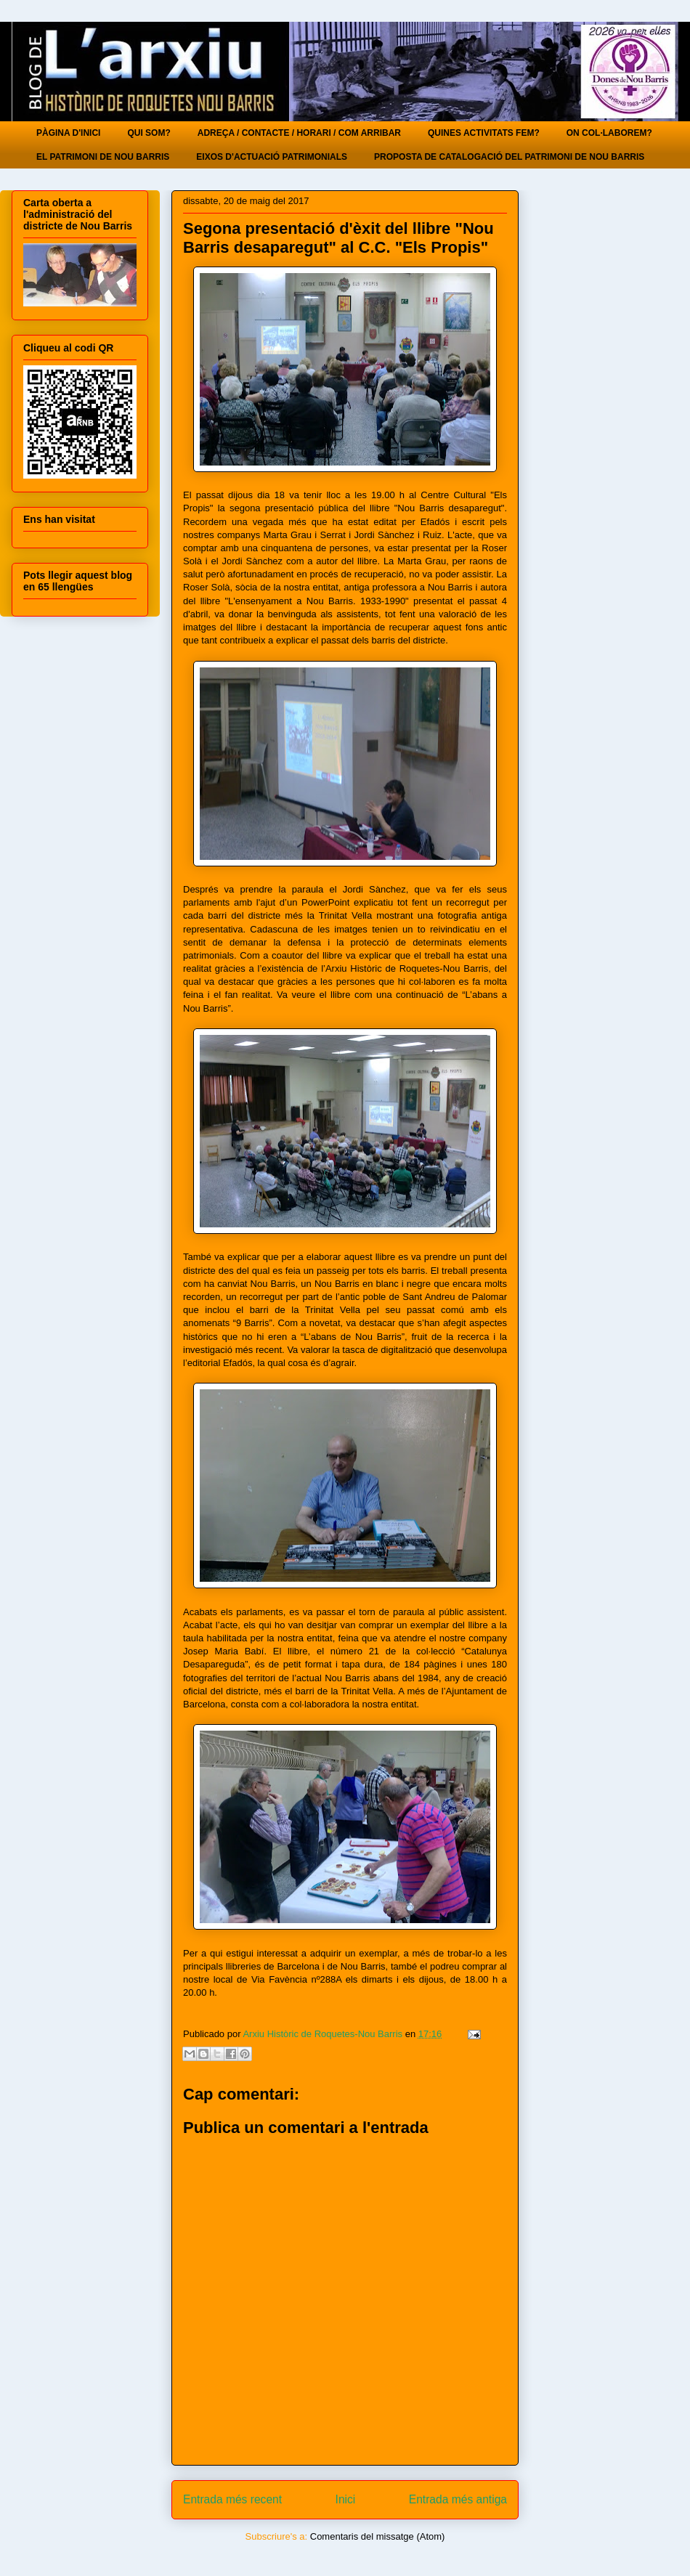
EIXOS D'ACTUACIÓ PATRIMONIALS (271, 157)
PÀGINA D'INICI (68, 133)
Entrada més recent (232, 2499)
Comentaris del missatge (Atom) (377, 2536)
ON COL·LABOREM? (609, 133)
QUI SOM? (148, 133)
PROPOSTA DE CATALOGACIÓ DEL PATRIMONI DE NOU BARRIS (509, 157)
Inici (346, 2499)
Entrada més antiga (458, 2499)
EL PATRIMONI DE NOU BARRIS (102, 157)
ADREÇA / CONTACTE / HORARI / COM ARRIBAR (299, 133)
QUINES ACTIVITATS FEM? (484, 133)
